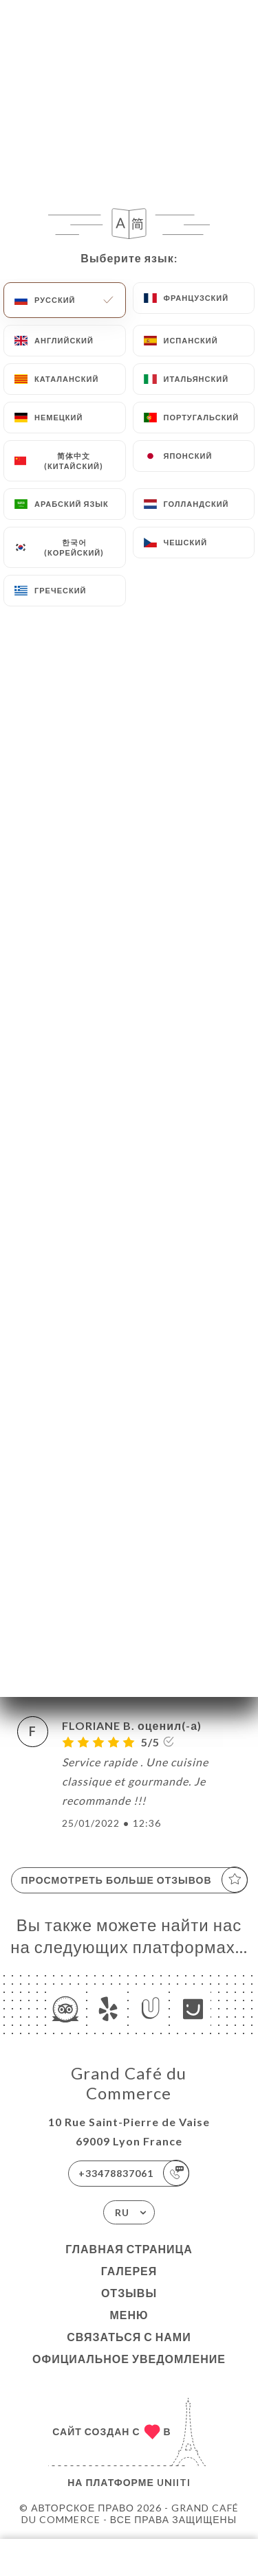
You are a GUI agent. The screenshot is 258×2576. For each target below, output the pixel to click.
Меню (128, 2314)
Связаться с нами (129, 2336)
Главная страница (129, 2248)
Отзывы (129, 2292)
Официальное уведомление (129, 2358)
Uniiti (174, 2482)
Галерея (129, 2270)
